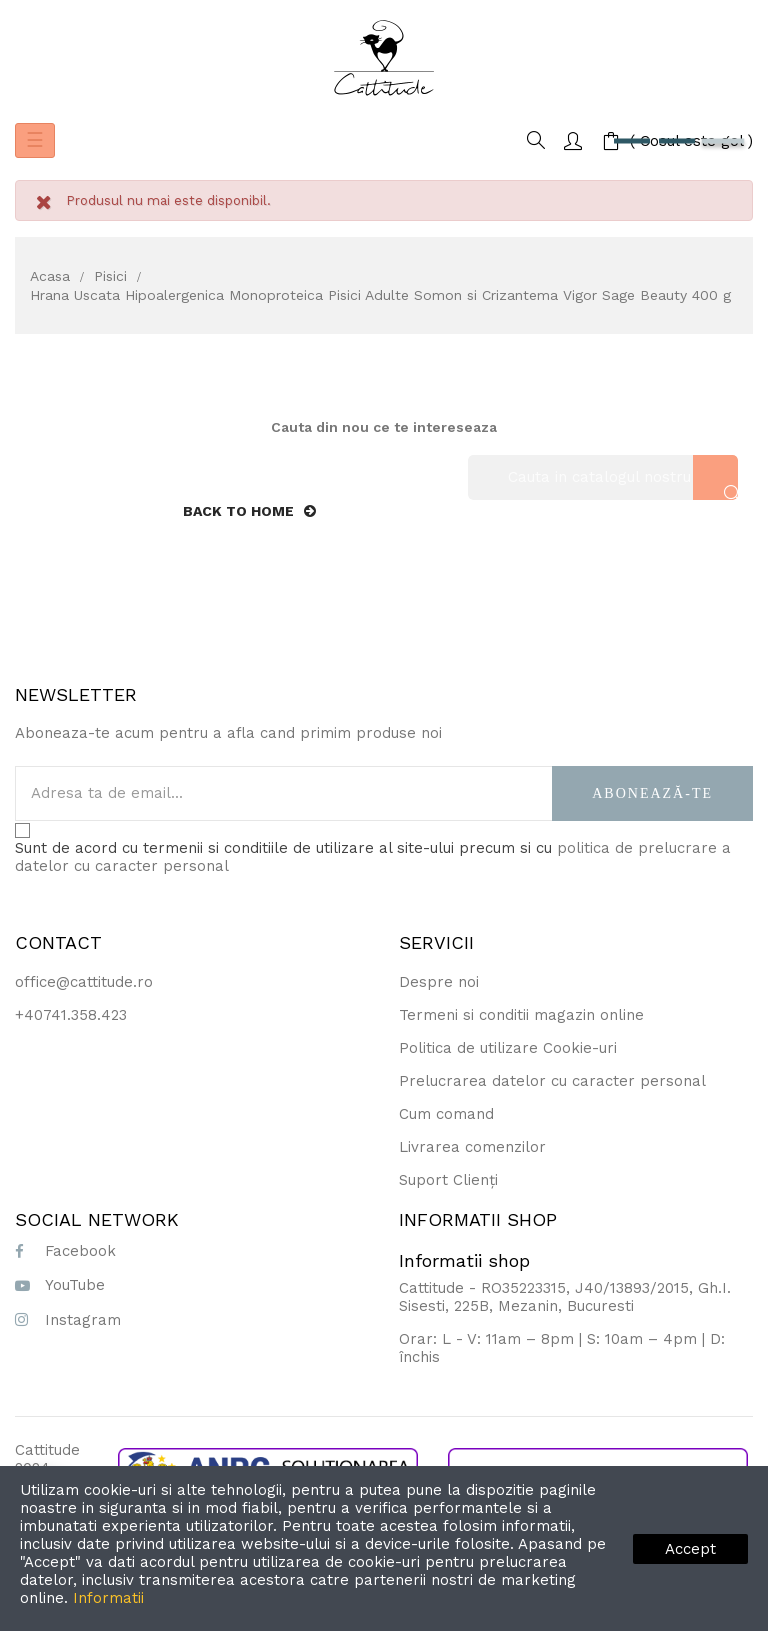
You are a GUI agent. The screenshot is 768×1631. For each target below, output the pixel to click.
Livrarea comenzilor (472, 1147)
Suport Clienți (448, 1180)
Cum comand (446, 1114)
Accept (690, 1549)
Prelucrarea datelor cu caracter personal (552, 1081)
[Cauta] (603, 477)
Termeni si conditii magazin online (521, 1015)
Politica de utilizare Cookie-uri (508, 1048)
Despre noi (439, 982)
